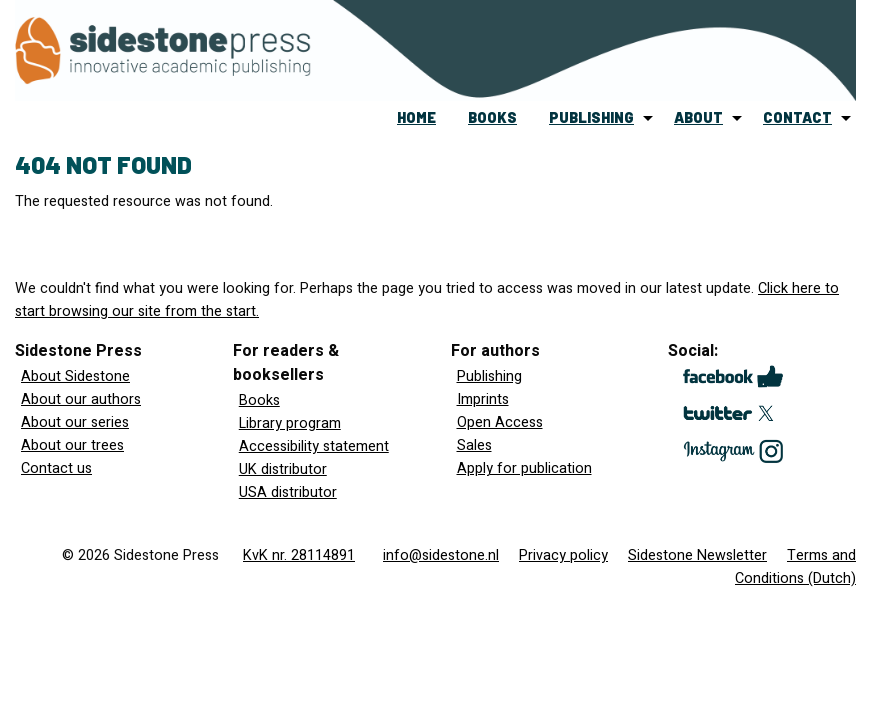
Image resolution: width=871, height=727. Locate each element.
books (492, 117)
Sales (474, 445)
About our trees (72, 445)
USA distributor (288, 492)
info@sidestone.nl (441, 555)
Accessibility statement (314, 446)
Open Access (500, 422)
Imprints (483, 399)
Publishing (489, 376)
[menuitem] (416, 118)
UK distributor (283, 469)
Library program (290, 423)
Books (259, 400)
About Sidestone (75, 376)
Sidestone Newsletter (697, 555)
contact (797, 117)
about (698, 117)
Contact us (56, 468)
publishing (591, 117)
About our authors (81, 399)
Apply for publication (524, 468)
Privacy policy (563, 555)
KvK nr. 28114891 (299, 555)
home (416, 117)
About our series (75, 422)
